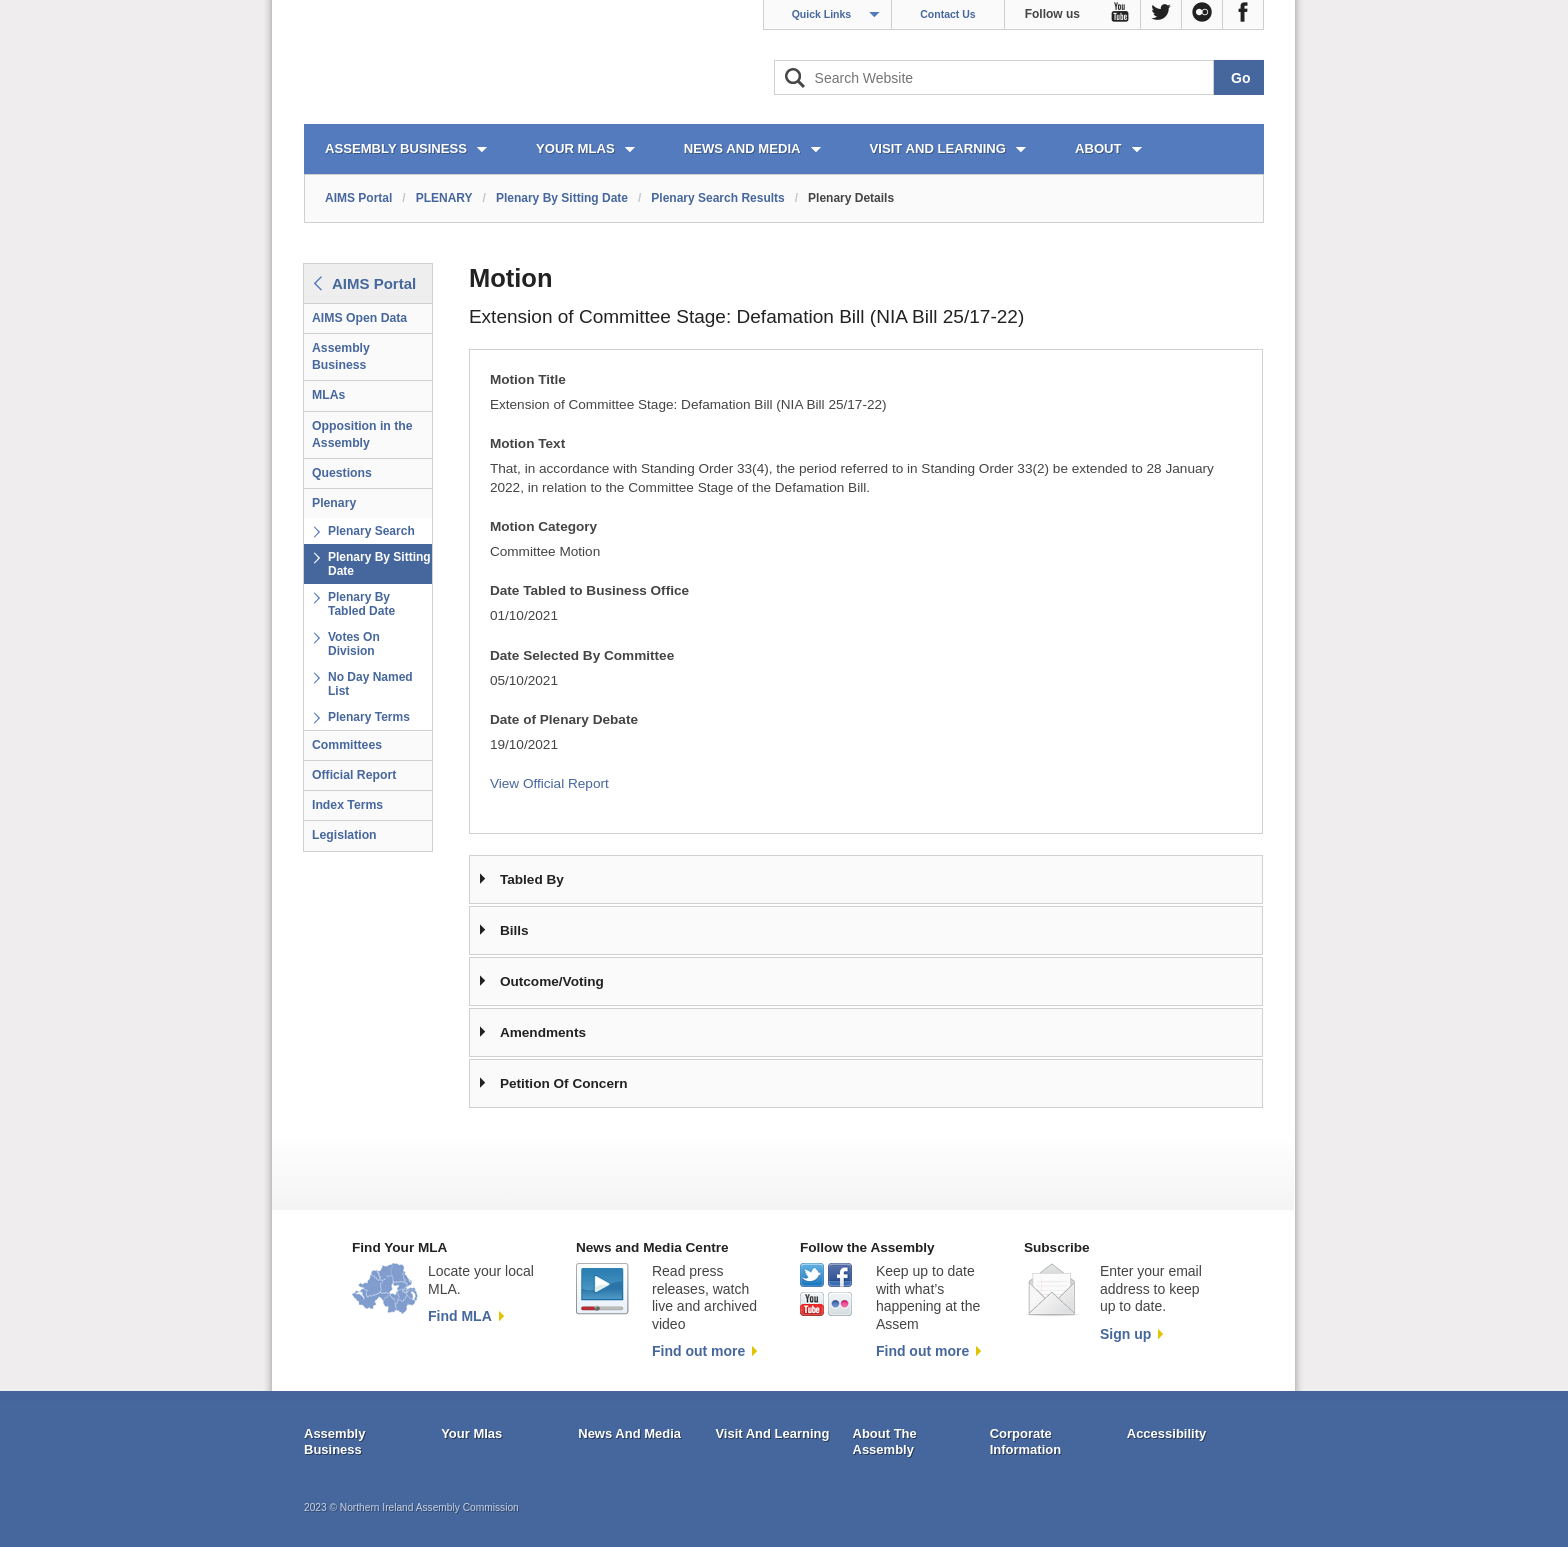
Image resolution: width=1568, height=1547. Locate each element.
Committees (347, 745)
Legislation (344, 835)
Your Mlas (471, 1433)
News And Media (629, 1433)
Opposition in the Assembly (362, 434)
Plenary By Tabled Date (361, 604)
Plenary (334, 503)
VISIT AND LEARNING (938, 148)
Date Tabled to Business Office (589, 590)
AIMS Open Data (359, 318)
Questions (342, 473)
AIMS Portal (358, 198)
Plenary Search (371, 531)
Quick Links (822, 14)
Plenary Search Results (717, 198)
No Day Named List (370, 684)
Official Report (354, 775)
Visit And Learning (772, 1433)
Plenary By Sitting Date (562, 198)
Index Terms (347, 805)
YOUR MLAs (575, 148)
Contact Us (947, 14)
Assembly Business (341, 356)
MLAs (328, 395)
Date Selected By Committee (582, 655)
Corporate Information (1026, 1441)
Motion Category (543, 526)
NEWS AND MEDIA (742, 148)
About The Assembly (885, 1441)
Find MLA (460, 1316)
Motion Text (527, 443)
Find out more (698, 1351)
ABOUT (1098, 148)
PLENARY (444, 198)
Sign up (1125, 1334)
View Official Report (549, 783)
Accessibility (1167, 1433)
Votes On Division (354, 644)
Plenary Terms (369, 717)
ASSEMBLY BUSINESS (396, 148)
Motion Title (528, 379)
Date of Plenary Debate (564, 719)
